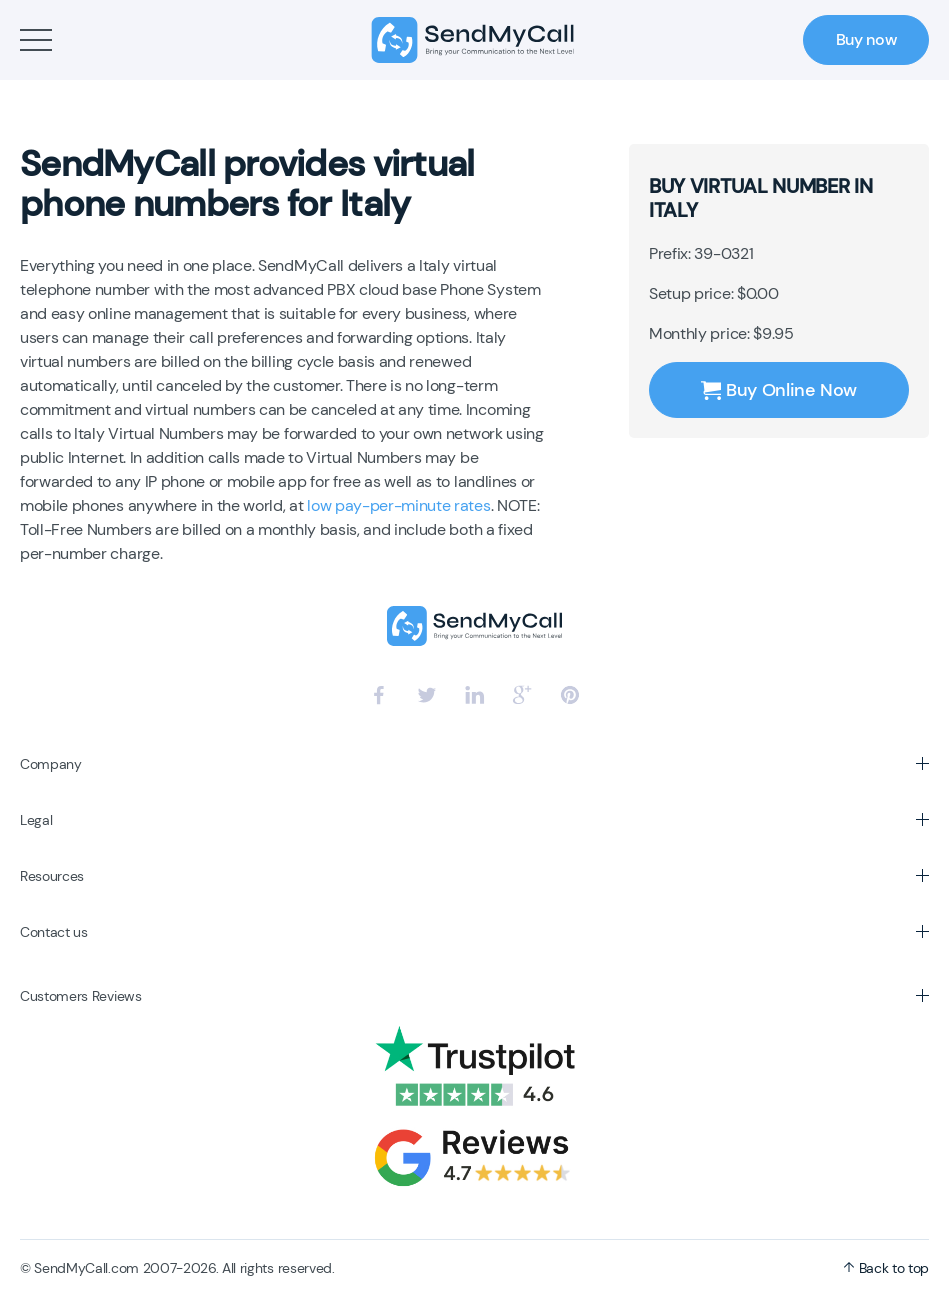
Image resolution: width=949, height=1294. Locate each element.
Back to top (886, 1268)
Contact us (54, 932)
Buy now (866, 39)
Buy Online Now (779, 390)
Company (51, 764)
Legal (36, 820)
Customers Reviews (81, 996)
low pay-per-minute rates (398, 505)
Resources (52, 876)
